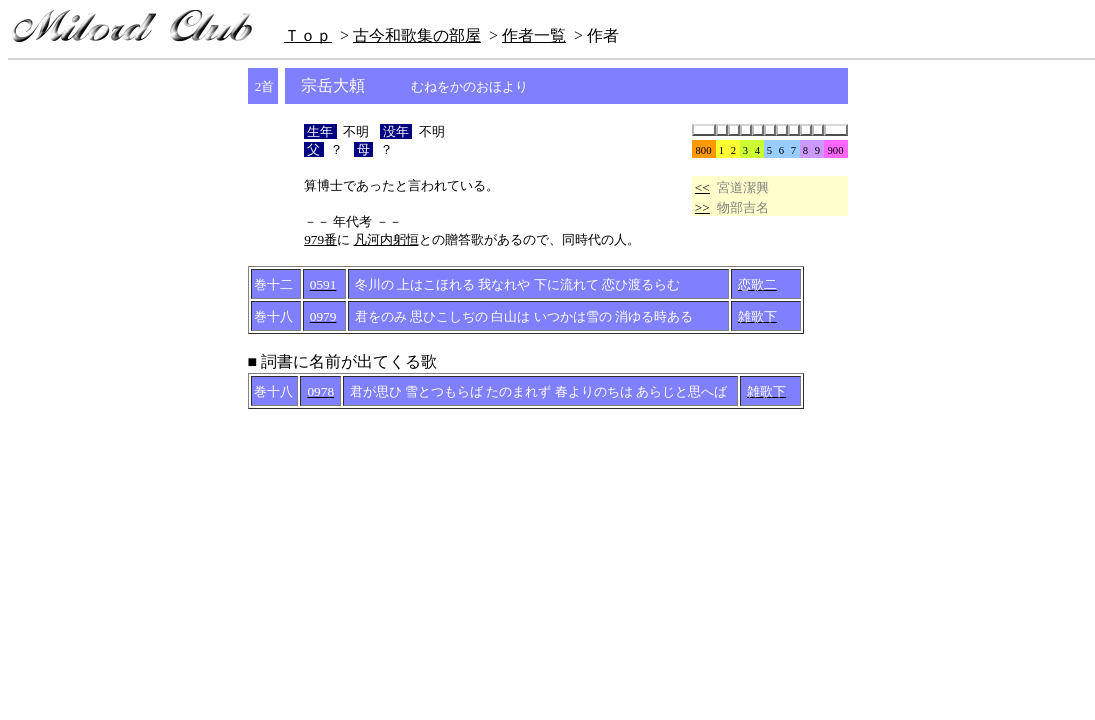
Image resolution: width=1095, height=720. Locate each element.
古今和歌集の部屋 (417, 35)
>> (702, 207)
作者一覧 (534, 35)
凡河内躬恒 (386, 239)
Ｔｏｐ (308, 35)
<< (702, 187)
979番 (320, 239)
